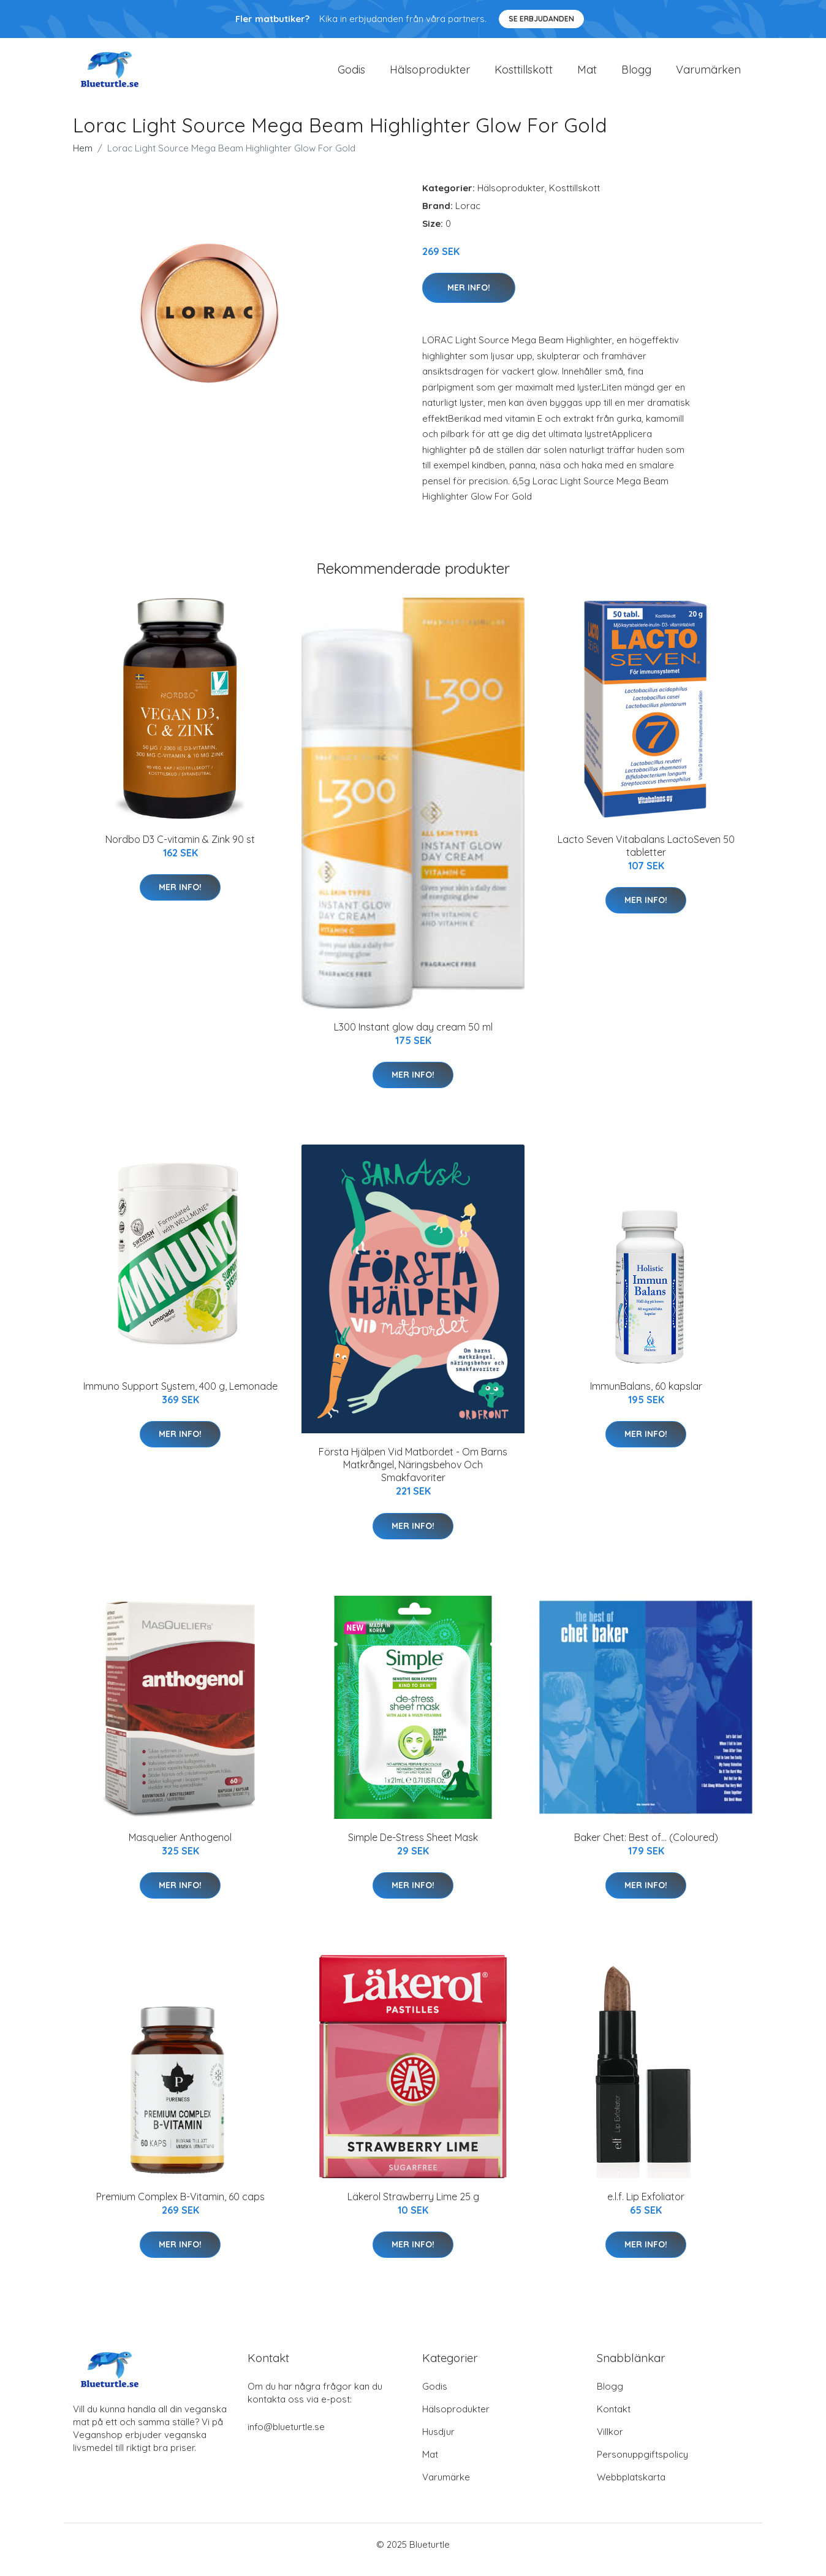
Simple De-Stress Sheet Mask (413, 1848)
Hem (83, 158)
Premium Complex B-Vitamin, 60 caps (180, 2207)
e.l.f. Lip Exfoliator (645, 2207)
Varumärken (708, 74)
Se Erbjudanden (541, 18)
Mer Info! (468, 297)
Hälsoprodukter (430, 74)
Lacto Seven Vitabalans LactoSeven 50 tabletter (646, 856)
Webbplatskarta (631, 2487)
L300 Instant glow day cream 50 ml (413, 1037)
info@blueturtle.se (286, 2437)
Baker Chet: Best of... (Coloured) (646, 1848)
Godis (351, 74)
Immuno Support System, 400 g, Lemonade (180, 1396)
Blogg (636, 74)
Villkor (610, 2442)
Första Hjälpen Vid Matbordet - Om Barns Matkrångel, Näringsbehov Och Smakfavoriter (413, 1476)
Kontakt (614, 2419)
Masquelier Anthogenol (180, 1848)
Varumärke (446, 2487)
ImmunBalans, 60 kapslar (646, 1396)
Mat (587, 74)
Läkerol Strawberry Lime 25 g (413, 2207)
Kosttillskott (523, 74)
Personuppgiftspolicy (642, 2465)
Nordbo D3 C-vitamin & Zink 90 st (180, 850)
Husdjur (438, 2442)
